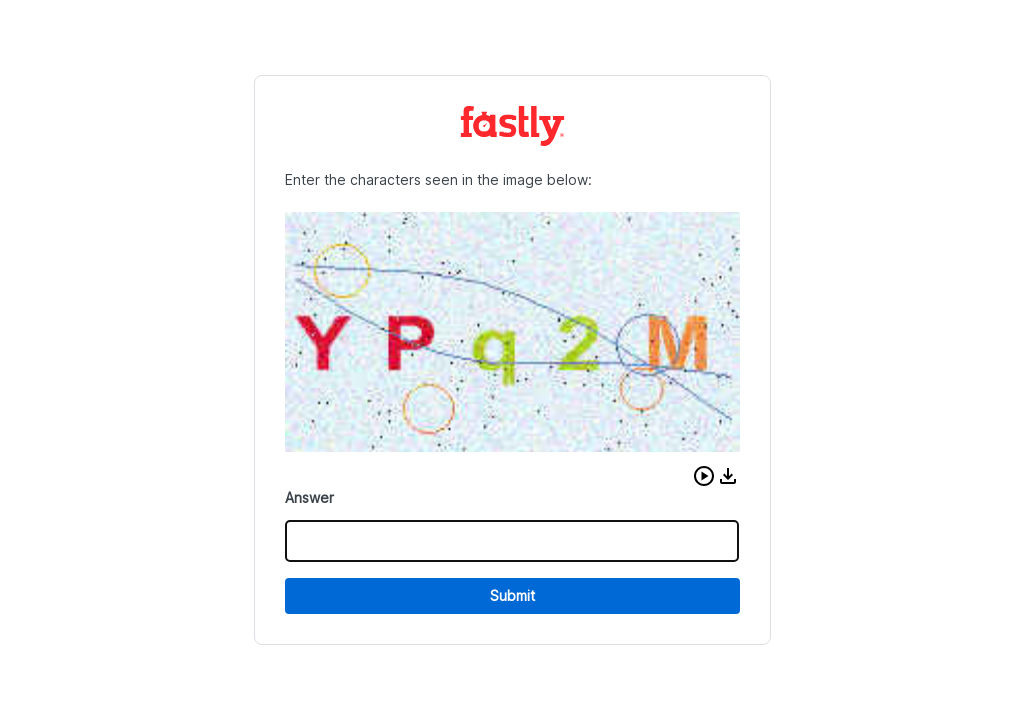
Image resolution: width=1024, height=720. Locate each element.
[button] (704, 476)
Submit (512, 595)
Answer (309, 497)
